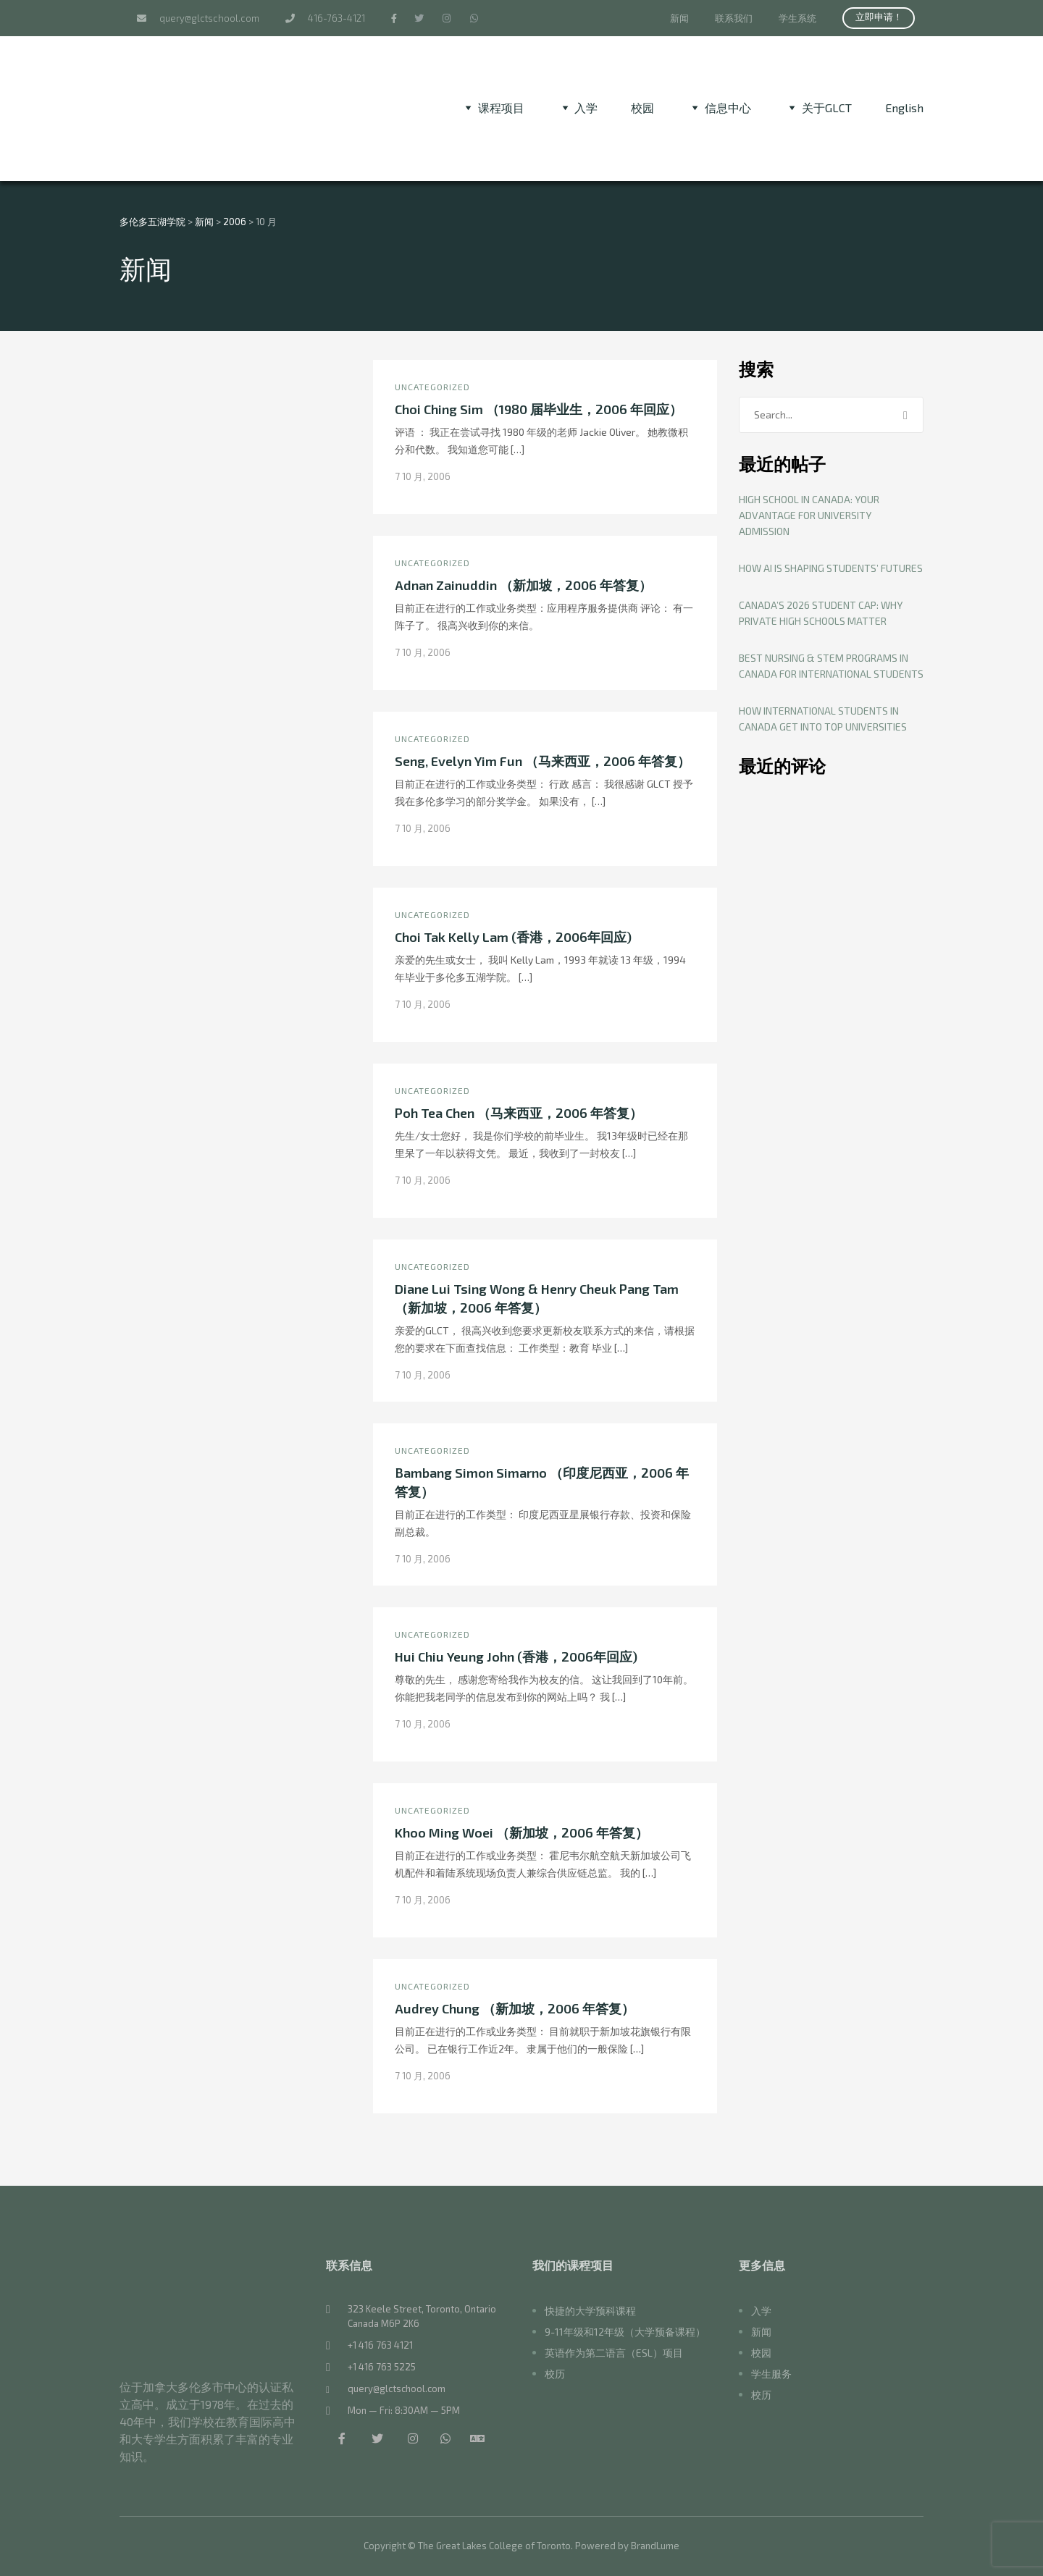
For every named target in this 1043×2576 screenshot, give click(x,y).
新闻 (679, 18)
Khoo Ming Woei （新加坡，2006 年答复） (521, 1832)
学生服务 (771, 2373)
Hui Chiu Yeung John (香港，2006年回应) (516, 1656)
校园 (642, 107)
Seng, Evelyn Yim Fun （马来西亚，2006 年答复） (542, 761)
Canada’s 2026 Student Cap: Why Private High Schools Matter (820, 613)
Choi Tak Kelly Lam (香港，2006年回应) (513, 937)
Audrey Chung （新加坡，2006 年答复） (514, 2008)
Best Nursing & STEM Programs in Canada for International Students (831, 666)
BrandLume (655, 2545)
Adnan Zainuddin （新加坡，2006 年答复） (523, 585)
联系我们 (734, 18)
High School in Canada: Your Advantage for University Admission (809, 515)
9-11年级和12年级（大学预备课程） (625, 2331)
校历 (555, 2373)
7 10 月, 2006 (423, 476)
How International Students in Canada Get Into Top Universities (823, 718)
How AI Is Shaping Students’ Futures (831, 568)
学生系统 (797, 18)
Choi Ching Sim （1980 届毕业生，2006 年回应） (538, 409)
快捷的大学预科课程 (590, 2310)
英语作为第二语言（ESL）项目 (614, 2352)
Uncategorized (432, 387)
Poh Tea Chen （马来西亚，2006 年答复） (518, 1113)
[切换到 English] (904, 107)
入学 (761, 2310)
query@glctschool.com (198, 18)
